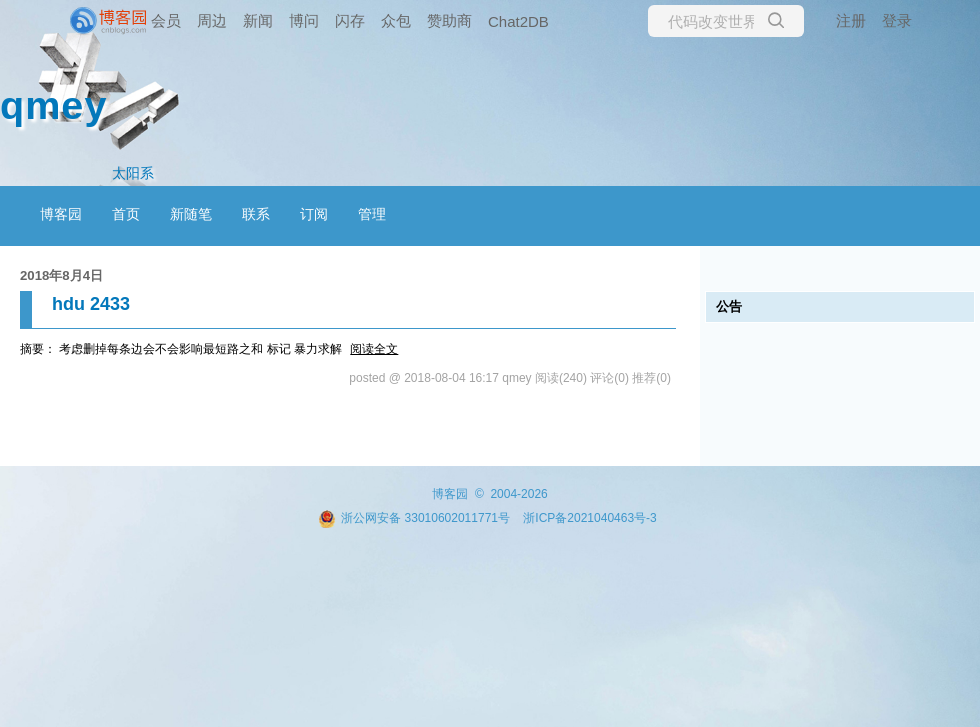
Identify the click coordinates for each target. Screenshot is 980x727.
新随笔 (191, 214)
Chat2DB (518, 21)
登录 (897, 20)
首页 (126, 214)
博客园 (61, 214)
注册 (851, 20)
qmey (53, 105)
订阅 (314, 214)
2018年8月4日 (61, 275)
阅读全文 (374, 349)
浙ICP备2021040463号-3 (589, 518)
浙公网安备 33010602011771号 (414, 518)
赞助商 (449, 20)
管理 (372, 214)
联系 (256, 214)
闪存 (350, 20)
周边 (212, 20)
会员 (166, 20)
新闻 (258, 20)
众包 (396, 20)
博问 (304, 20)
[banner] (80, 21)
